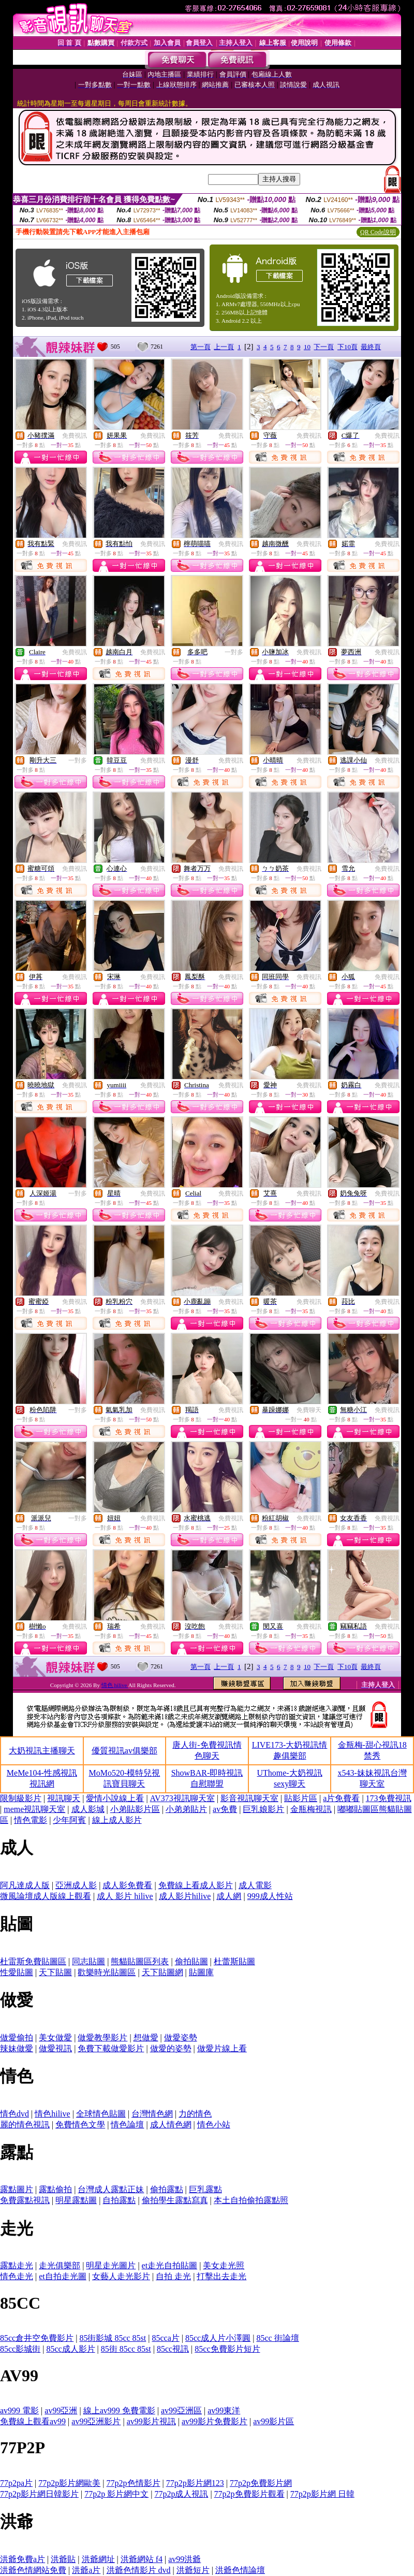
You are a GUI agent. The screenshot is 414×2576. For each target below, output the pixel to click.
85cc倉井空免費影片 (36, 2338)
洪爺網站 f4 (141, 2559)
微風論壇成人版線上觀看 (45, 1896)
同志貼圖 (88, 1961)
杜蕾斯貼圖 (234, 1961)
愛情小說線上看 (115, 1798)
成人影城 (88, 1809)
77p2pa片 (16, 2483)
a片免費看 (341, 1798)
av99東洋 (224, 2410)
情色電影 (30, 1820)
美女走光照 (223, 2265)
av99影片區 (273, 2421)
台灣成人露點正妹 (111, 2189)
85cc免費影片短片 (227, 2348)
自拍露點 (119, 2200)
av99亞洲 (61, 2410)
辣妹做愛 (16, 2048)
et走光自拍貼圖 (170, 2265)
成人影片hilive (185, 1896)
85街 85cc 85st (126, 2348)
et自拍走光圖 (62, 2276)
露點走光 (16, 2265)
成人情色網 (170, 2124)
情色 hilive (114, 1685)
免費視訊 (74, 435)
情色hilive (52, 2113)
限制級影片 (20, 1798)
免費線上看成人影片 (195, 1885)
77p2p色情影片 (133, 2483)
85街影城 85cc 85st (112, 2338)
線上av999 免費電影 (119, 2410)
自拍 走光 (173, 2276)
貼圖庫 (201, 1972)
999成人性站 (270, 1896)
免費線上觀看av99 (33, 2421)
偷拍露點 (166, 2189)
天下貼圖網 (162, 1972)
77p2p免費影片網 (261, 2483)
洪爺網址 (98, 2559)
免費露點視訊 (25, 2200)
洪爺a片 (86, 2570)
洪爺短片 (193, 2570)
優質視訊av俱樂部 (124, 1750)
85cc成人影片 (70, 2348)
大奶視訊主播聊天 (42, 1750)
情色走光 (16, 2276)
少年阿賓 (69, 1820)
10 (307, 347)
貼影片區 (300, 1798)
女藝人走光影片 (121, 2276)
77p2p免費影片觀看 (249, 2493)
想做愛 (146, 2037)
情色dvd (14, 2113)
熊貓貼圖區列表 (140, 1961)
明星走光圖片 (111, 2265)
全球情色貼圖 (101, 2113)
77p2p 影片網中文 (116, 2493)
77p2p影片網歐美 (69, 2483)
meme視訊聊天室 (34, 1809)
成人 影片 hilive (125, 1896)
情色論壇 (127, 2124)
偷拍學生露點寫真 (175, 2200)
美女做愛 (55, 2037)
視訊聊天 (63, 1798)
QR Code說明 (378, 232)
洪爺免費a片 (22, 2559)
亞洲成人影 (76, 1885)
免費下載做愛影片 (111, 2048)
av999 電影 (19, 2410)
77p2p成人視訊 (181, 2493)
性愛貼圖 (16, 1972)
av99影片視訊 (151, 2421)
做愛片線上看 (222, 2048)
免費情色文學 (80, 2124)
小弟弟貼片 (186, 1809)
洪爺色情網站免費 (33, 2570)
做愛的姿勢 (170, 2048)
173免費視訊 (388, 1798)
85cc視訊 (173, 2348)
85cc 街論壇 (277, 2338)
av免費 (225, 1809)
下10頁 (347, 347)
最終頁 (371, 347)
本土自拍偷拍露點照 (251, 2200)
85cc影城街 (20, 2348)
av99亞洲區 (181, 2410)
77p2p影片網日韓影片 (39, 2493)
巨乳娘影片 (263, 1809)
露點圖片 (16, 2189)
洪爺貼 (63, 2559)
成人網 (228, 1896)
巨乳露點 (205, 2189)
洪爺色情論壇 (240, 2570)
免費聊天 (309, 1410)
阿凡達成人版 (25, 1885)
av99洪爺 (184, 2559)
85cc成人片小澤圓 (217, 2338)
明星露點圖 (76, 2200)
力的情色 (195, 2113)
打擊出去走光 (221, 2276)
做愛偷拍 (16, 2037)
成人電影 (255, 1885)
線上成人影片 (117, 1820)
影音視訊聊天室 (249, 1798)
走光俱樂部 (59, 2265)
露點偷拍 (55, 2189)
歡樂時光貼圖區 (107, 1972)
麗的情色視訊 (25, 2124)
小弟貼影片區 (135, 1809)
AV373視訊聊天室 (182, 1798)
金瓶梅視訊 (311, 1809)
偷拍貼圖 (191, 1961)
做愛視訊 (55, 2048)
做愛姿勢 (180, 2037)
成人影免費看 (127, 1885)
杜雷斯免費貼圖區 (33, 1961)
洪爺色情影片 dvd (139, 2570)
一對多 (234, 652)
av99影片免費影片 (214, 2421)
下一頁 (324, 347)
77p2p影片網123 (195, 2483)
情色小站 (213, 2124)
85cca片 (165, 2338)
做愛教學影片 (102, 2037)
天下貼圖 (55, 1972)
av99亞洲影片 (96, 2421)
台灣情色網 (152, 2113)
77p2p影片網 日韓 (322, 2493)
